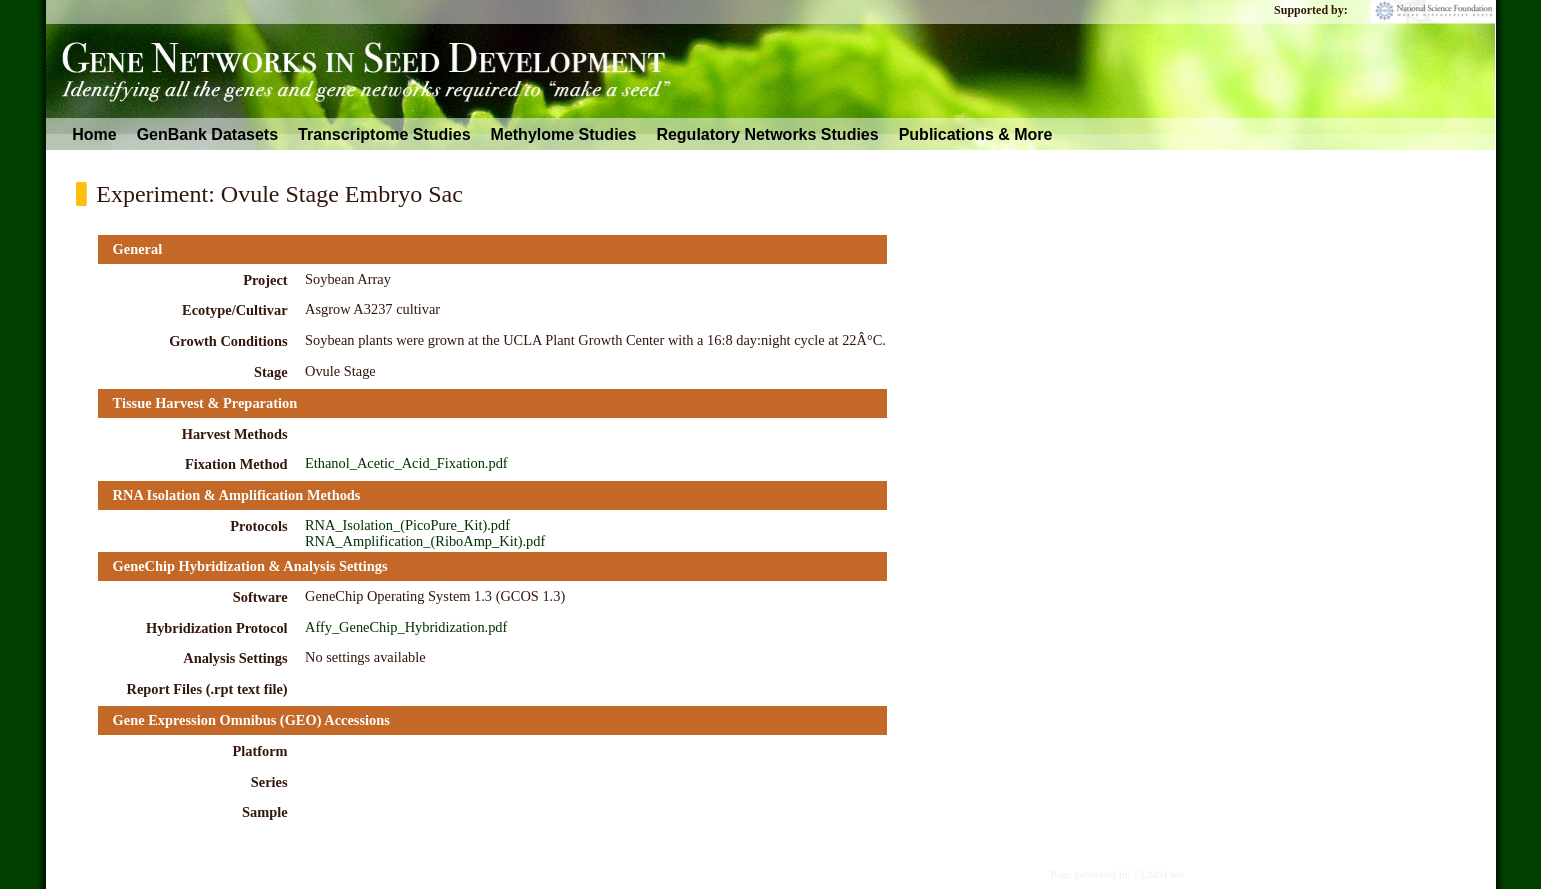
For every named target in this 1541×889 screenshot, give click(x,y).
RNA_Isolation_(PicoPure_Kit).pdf (407, 525)
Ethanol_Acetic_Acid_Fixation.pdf (406, 463)
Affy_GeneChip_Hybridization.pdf (406, 627)
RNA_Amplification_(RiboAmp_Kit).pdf (425, 541)
